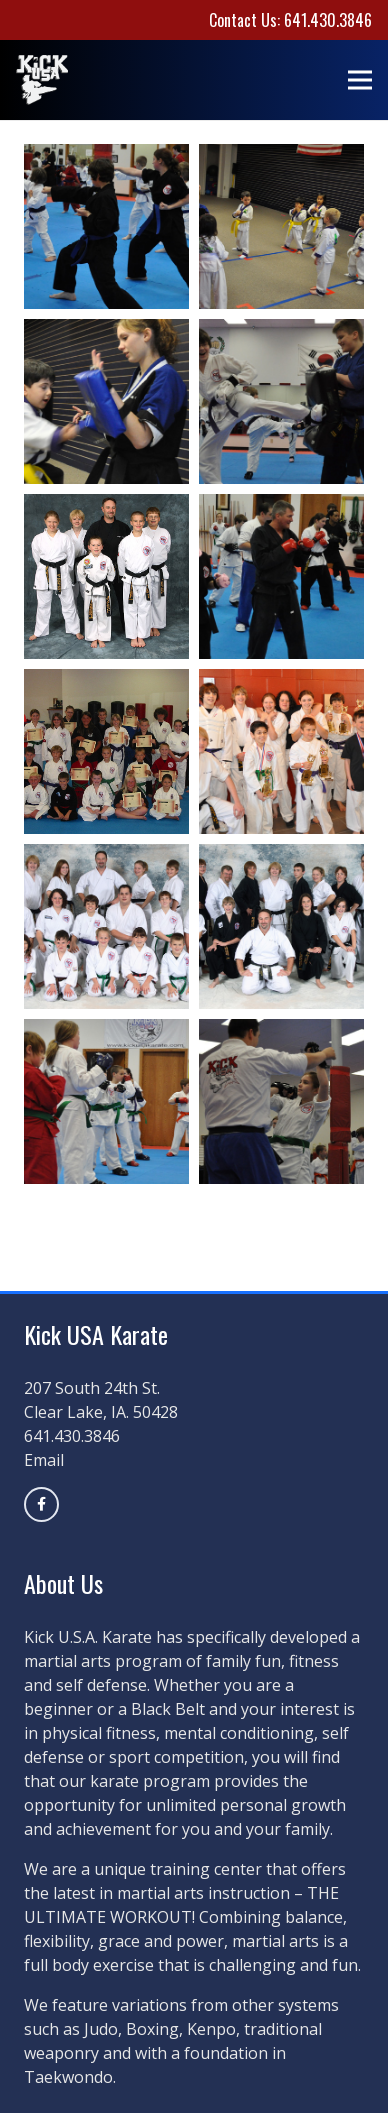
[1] (106, 926)
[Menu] (360, 80)
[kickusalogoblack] (42, 80)
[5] (106, 226)
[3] (281, 401)
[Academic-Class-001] (106, 751)
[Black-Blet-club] (106, 576)
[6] (281, 751)
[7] (106, 1101)
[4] (281, 576)
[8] (281, 926)
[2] (281, 226)
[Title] (41, 1504)
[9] (281, 1101)
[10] (106, 401)
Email (44, 1460)
